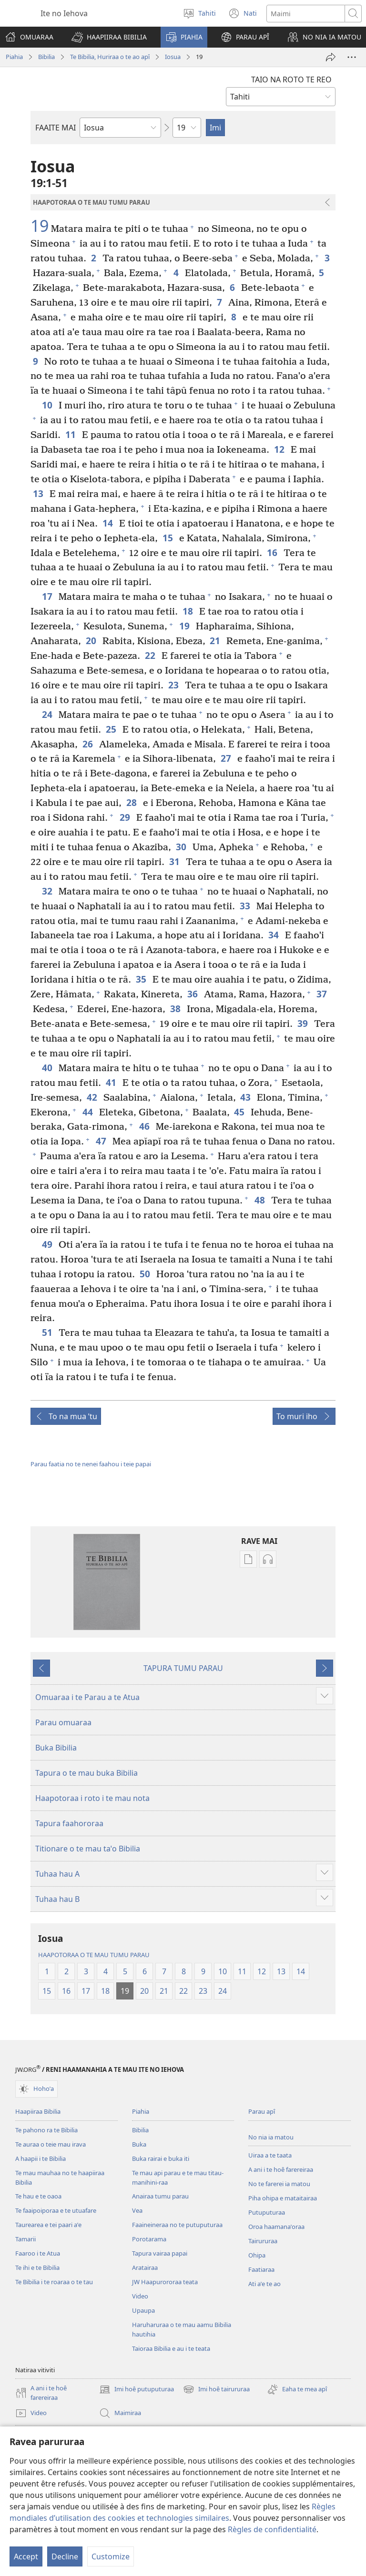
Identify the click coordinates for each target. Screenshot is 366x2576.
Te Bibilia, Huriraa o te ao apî (110, 56)
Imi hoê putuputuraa (136, 2389)
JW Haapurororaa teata (165, 2282)
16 (273, 552)
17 (48, 596)
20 (92, 640)
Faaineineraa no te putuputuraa (177, 2224)
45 (240, 1111)
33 (246, 905)
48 (260, 1199)
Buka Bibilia (56, 1747)
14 (108, 522)
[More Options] (351, 57)
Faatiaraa (261, 2269)
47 (102, 1140)
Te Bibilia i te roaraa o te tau (54, 2282)
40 (48, 1067)
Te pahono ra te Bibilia (46, 2130)
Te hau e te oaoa (38, 2196)
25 (112, 729)
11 (71, 434)
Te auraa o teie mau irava (50, 2144)
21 (216, 640)
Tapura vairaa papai (159, 2253)
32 (48, 890)
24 (48, 714)
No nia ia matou (271, 2137)
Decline (64, 2556)
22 (151, 655)
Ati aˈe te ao (264, 2283)
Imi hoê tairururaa (216, 2389)
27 (227, 758)
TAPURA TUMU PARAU (183, 1668)
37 (322, 993)
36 (193, 993)
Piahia (14, 56)
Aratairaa (145, 2267)
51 (48, 1332)
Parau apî (261, 2111)
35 (142, 979)
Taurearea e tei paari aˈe (48, 2224)
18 (188, 611)
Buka (139, 2144)
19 (39, 226)
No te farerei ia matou (279, 2183)
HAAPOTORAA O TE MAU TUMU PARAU (94, 1954)
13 (39, 493)
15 (168, 537)
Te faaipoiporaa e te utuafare (55, 2210)
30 (182, 846)
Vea (137, 2210)
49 (48, 1244)
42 (93, 1097)
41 (112, 1082)
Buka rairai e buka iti (160, 2158)
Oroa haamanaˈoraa (276, 2226)
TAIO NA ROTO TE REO (291, 79)
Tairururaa (262, 2241)
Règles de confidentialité (272, 2529)
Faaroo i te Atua (37, 2253)
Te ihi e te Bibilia (37, 2267)
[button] (109, 37)
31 (175, 861)
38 (176, 1008)
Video (140, 2296)
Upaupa (143, 2310)
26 (88, 743)
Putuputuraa (266, 2212)
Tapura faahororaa (69, 1823)
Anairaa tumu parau (160, 2196)
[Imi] (305, 13)
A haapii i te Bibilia (40, 2158)
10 (48, 404)
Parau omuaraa (63, 1722)
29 (126, 817)
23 (174, 684)
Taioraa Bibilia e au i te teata (171, 2348)
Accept (26, 2556)
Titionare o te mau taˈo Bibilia (87, 1848)
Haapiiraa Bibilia (38, 2111)
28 (132, 802)
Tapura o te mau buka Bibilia (86, 1773)
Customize (111, 2556)
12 (280, 449)
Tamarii (25, 2239)
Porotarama (149, 2239)
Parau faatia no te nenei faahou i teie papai (90, 1464)
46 (145, 1126)
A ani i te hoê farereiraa (280, 2169)
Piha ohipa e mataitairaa (282, 2198)
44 (88, 1111)
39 (303, 1023)
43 (246, 1097)
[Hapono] (330, 57)
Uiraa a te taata (270, 2155)
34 (274, 934)
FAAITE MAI (55, 127)
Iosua (173, 56)
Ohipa (256, 2255)
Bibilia (46, 56)
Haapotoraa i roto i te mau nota (92, 1798)
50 (146, 1273)
